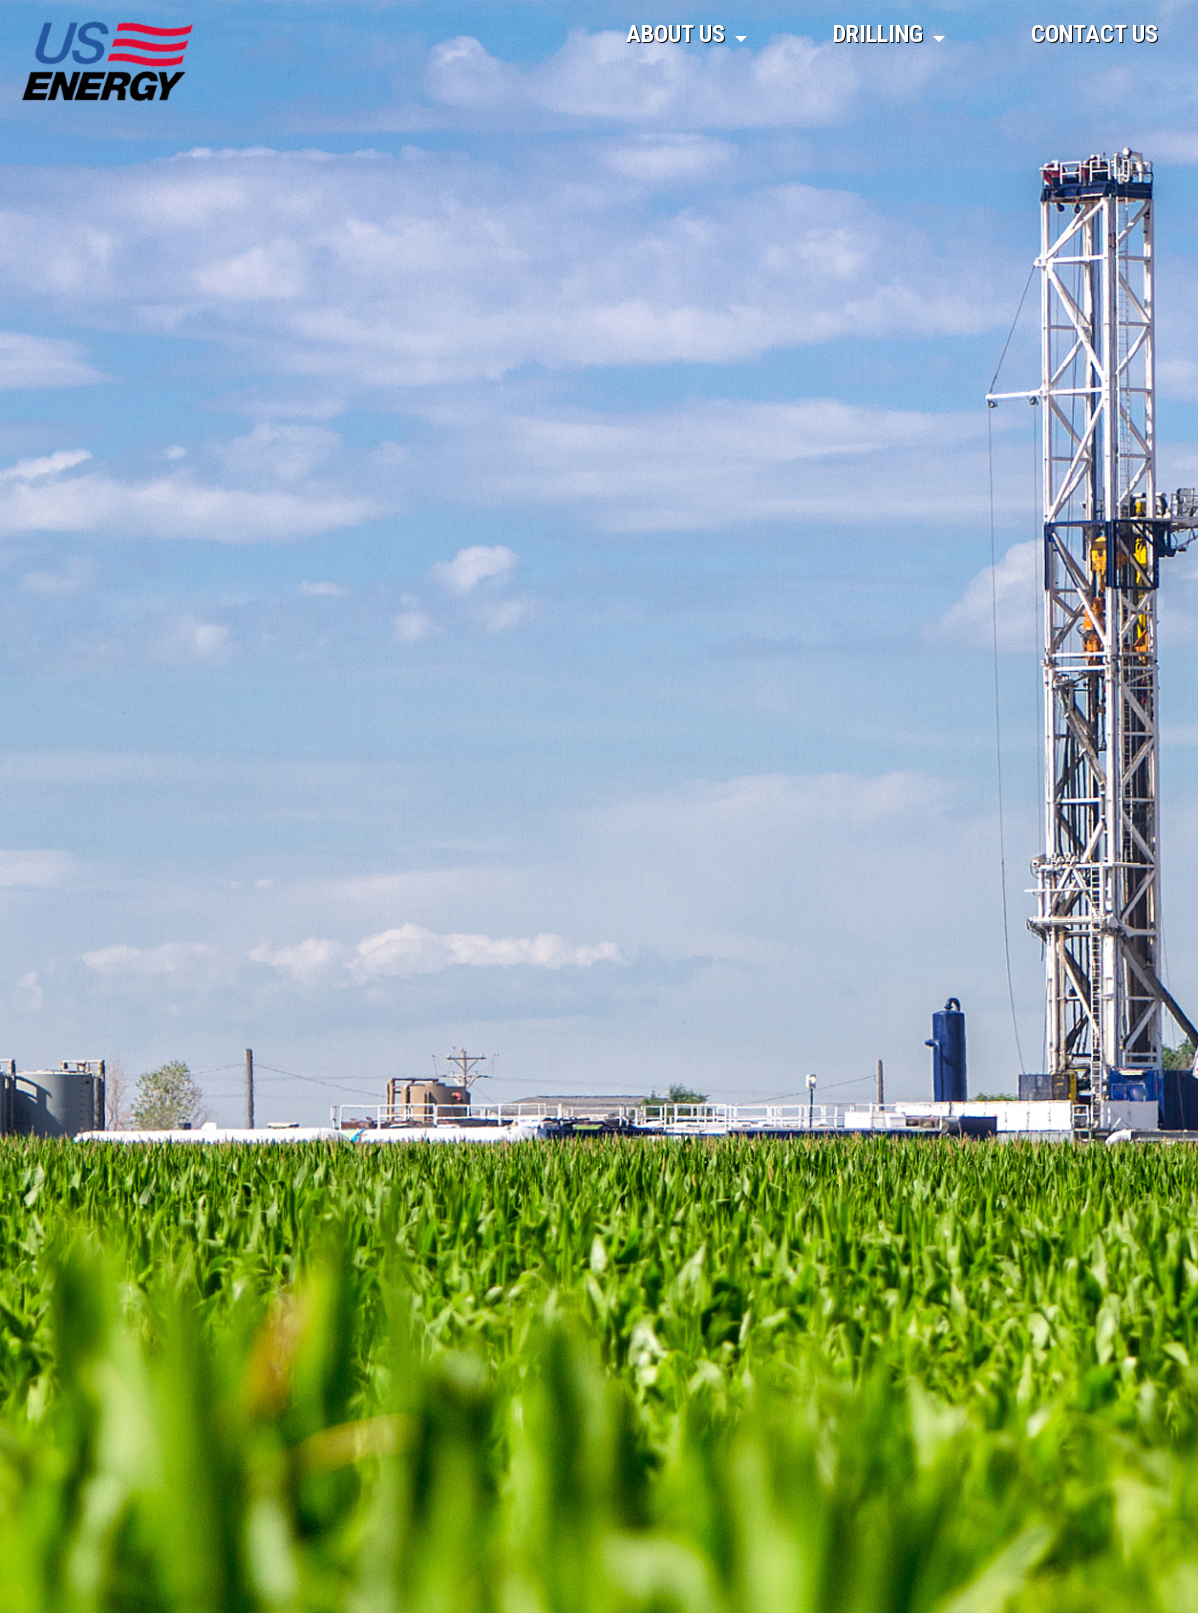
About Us (675, 34)
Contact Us (1094, 34)
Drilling (878, 34)
